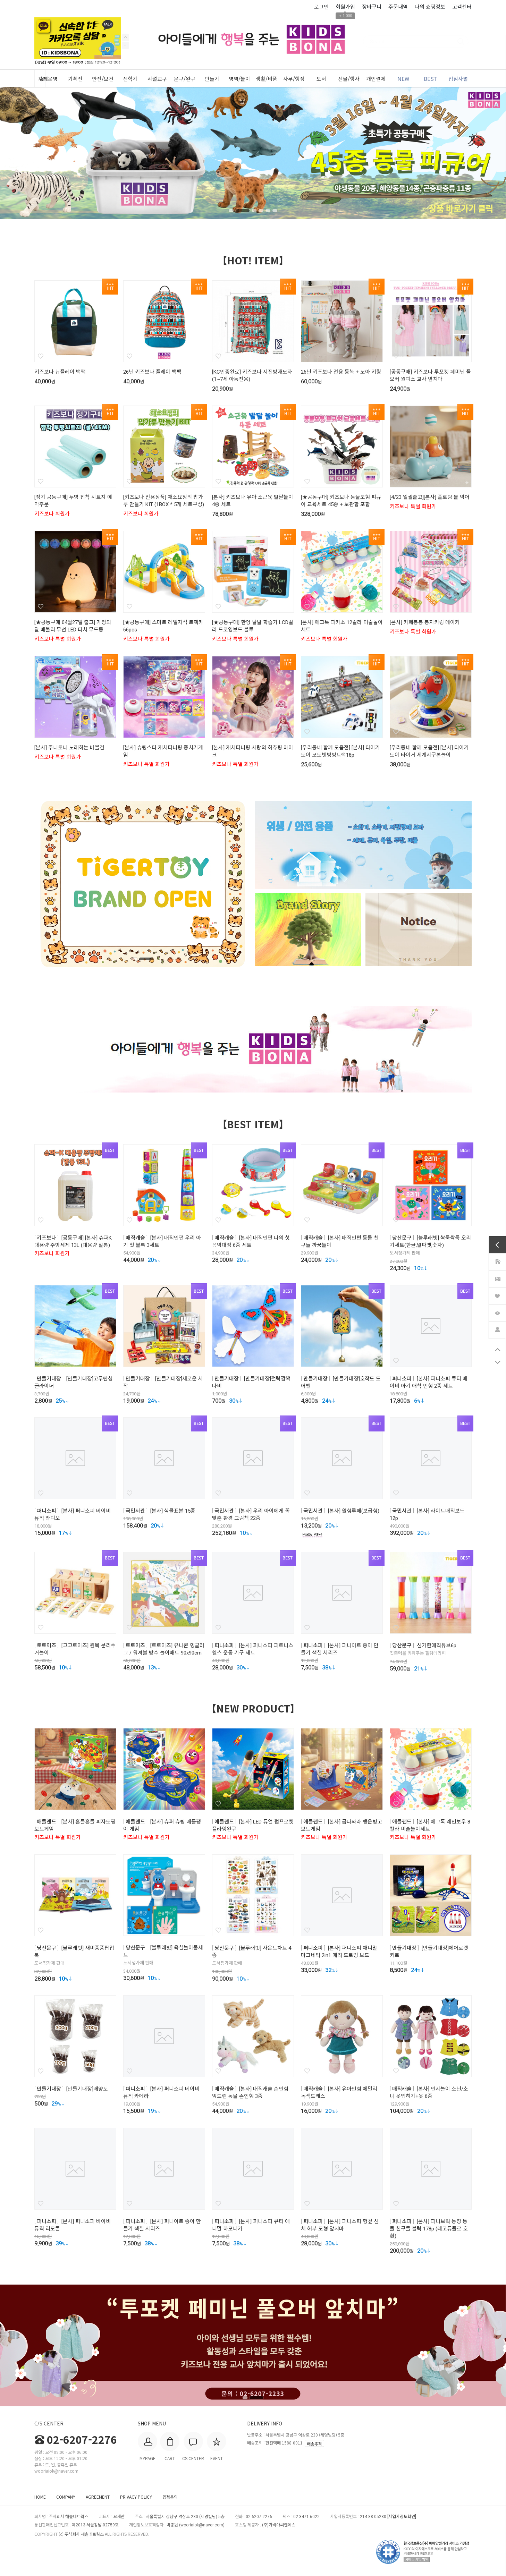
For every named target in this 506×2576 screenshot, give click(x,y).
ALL (45, 79)
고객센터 (462, 6)
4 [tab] (261, 210)
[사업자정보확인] (401, 2516)
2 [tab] (245, 210)
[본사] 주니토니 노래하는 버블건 (69, 748)
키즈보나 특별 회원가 (413, 506)
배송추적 (314, 2444)
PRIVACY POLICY (136, 2497)
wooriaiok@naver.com (201, 2525)
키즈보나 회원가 (52, 514)
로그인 (321, 6)
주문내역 (398, 6)
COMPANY (65, 2497)
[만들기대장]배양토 (87, 2089)
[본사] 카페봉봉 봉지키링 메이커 (425, 622)
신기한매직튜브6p (436, 1645)
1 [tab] (234, 210)
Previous (125, 45)
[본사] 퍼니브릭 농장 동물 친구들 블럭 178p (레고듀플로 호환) (429, 2228)
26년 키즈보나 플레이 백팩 (152, 372)
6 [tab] (276, 210)
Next (125, 37)
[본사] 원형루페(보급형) (353, 1511)
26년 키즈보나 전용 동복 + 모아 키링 (341, 372)
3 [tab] (253, 210)
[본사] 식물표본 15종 (172, 1511)
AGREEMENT (98, 2497)
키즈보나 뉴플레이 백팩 (60, 372)
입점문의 (170, 2497)
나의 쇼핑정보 (430, 6)
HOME (40, 2497)
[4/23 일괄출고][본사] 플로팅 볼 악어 (430, 497)
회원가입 (345, 6)
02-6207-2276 (75, 2439)
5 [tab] (268, 210)
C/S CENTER (49, 2423)
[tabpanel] (253, 153)
